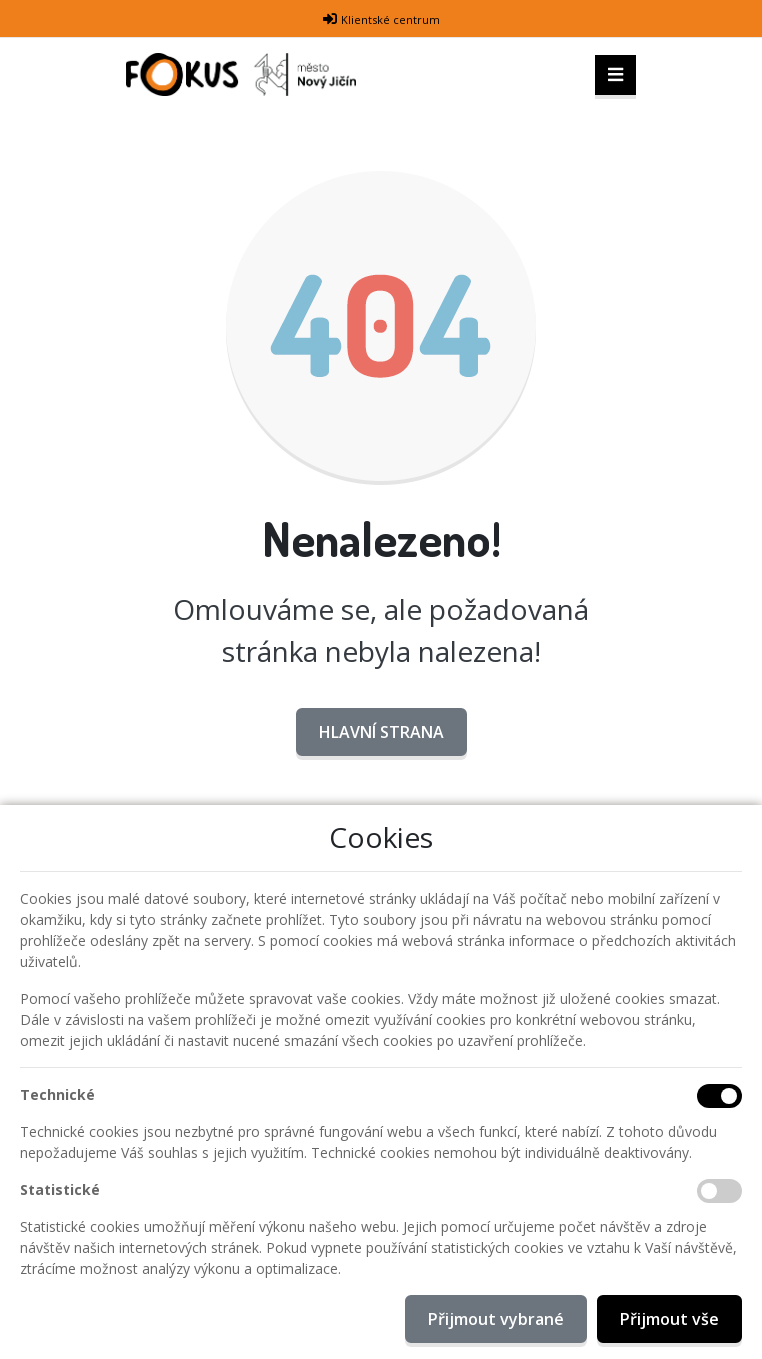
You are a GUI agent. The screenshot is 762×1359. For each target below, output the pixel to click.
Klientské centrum (390, 19)
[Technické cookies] (719, 1096)
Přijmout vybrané (496, 1319)
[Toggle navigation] (615, 75)
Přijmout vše (669, 1319)
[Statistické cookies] (719, 1191)
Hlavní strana (381, 732)
